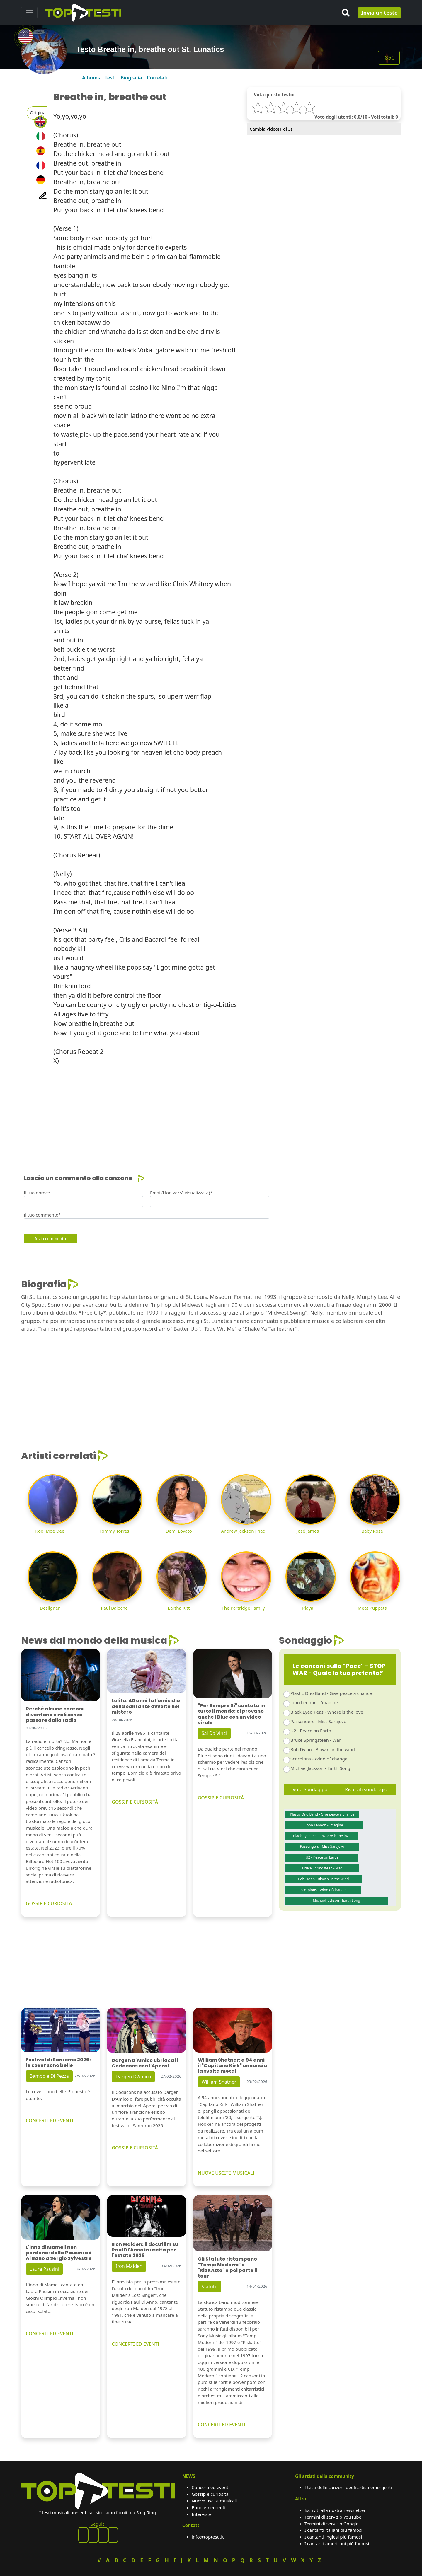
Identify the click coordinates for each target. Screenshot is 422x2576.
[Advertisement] (197, 1111)
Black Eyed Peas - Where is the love (326, 1712)
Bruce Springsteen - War (315, 1740)
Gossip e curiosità (210, 2494)
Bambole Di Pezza (49, 2076)
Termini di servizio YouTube (332, 2517)
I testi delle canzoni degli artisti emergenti (348, 2487)
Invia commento (50, 1238)
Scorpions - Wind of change (319, 1759)
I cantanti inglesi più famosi (333, 2537)
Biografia (131, 77)
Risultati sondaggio (366, 1789)
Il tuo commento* (42, 1215)
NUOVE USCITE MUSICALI (226, 2173)
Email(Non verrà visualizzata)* (181, 1192)
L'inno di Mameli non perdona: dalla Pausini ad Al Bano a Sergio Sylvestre (59, 2253)
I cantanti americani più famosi (336, 2543)
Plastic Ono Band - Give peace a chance (331, 1693)
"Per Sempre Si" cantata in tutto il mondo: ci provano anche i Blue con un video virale (231, 1714)
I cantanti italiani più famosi (333, 2530)
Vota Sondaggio (310, 1789)
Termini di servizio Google (331, 2523)
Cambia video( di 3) (271, 129)
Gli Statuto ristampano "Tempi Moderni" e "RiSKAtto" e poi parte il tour (227, 2267)
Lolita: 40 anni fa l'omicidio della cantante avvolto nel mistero (146, 1706)
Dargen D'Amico (133, 2076)
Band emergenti (208, 2507)
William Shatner (219, 2082)
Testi (110, 77)
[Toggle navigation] (29, 12)
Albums (91, 77)
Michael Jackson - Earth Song (320, 1768)
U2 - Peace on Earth (310, 1731)
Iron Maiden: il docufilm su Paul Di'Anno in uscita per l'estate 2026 (145, 2250)
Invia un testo (379, 12)
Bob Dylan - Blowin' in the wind (322, 1749)
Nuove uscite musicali (214, 2501)
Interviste (202, 2514)
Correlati (157, 77)
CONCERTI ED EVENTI (49, 2120)
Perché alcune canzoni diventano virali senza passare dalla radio (55, 1714)
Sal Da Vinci (214, 1733)
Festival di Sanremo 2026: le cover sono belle (58, 2062)
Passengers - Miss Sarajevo (318, 1721)
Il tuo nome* (37, 1192)
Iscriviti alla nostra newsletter (335, 2510)
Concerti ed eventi (210, 2487)
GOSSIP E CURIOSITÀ (49, 1903)
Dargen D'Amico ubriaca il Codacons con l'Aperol (145, 2063)
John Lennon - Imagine (314, 1702)
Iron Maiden (128, 2266)
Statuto (210, 2286)
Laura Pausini (44, 2269)
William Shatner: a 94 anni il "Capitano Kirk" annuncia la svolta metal (232, 2066)
